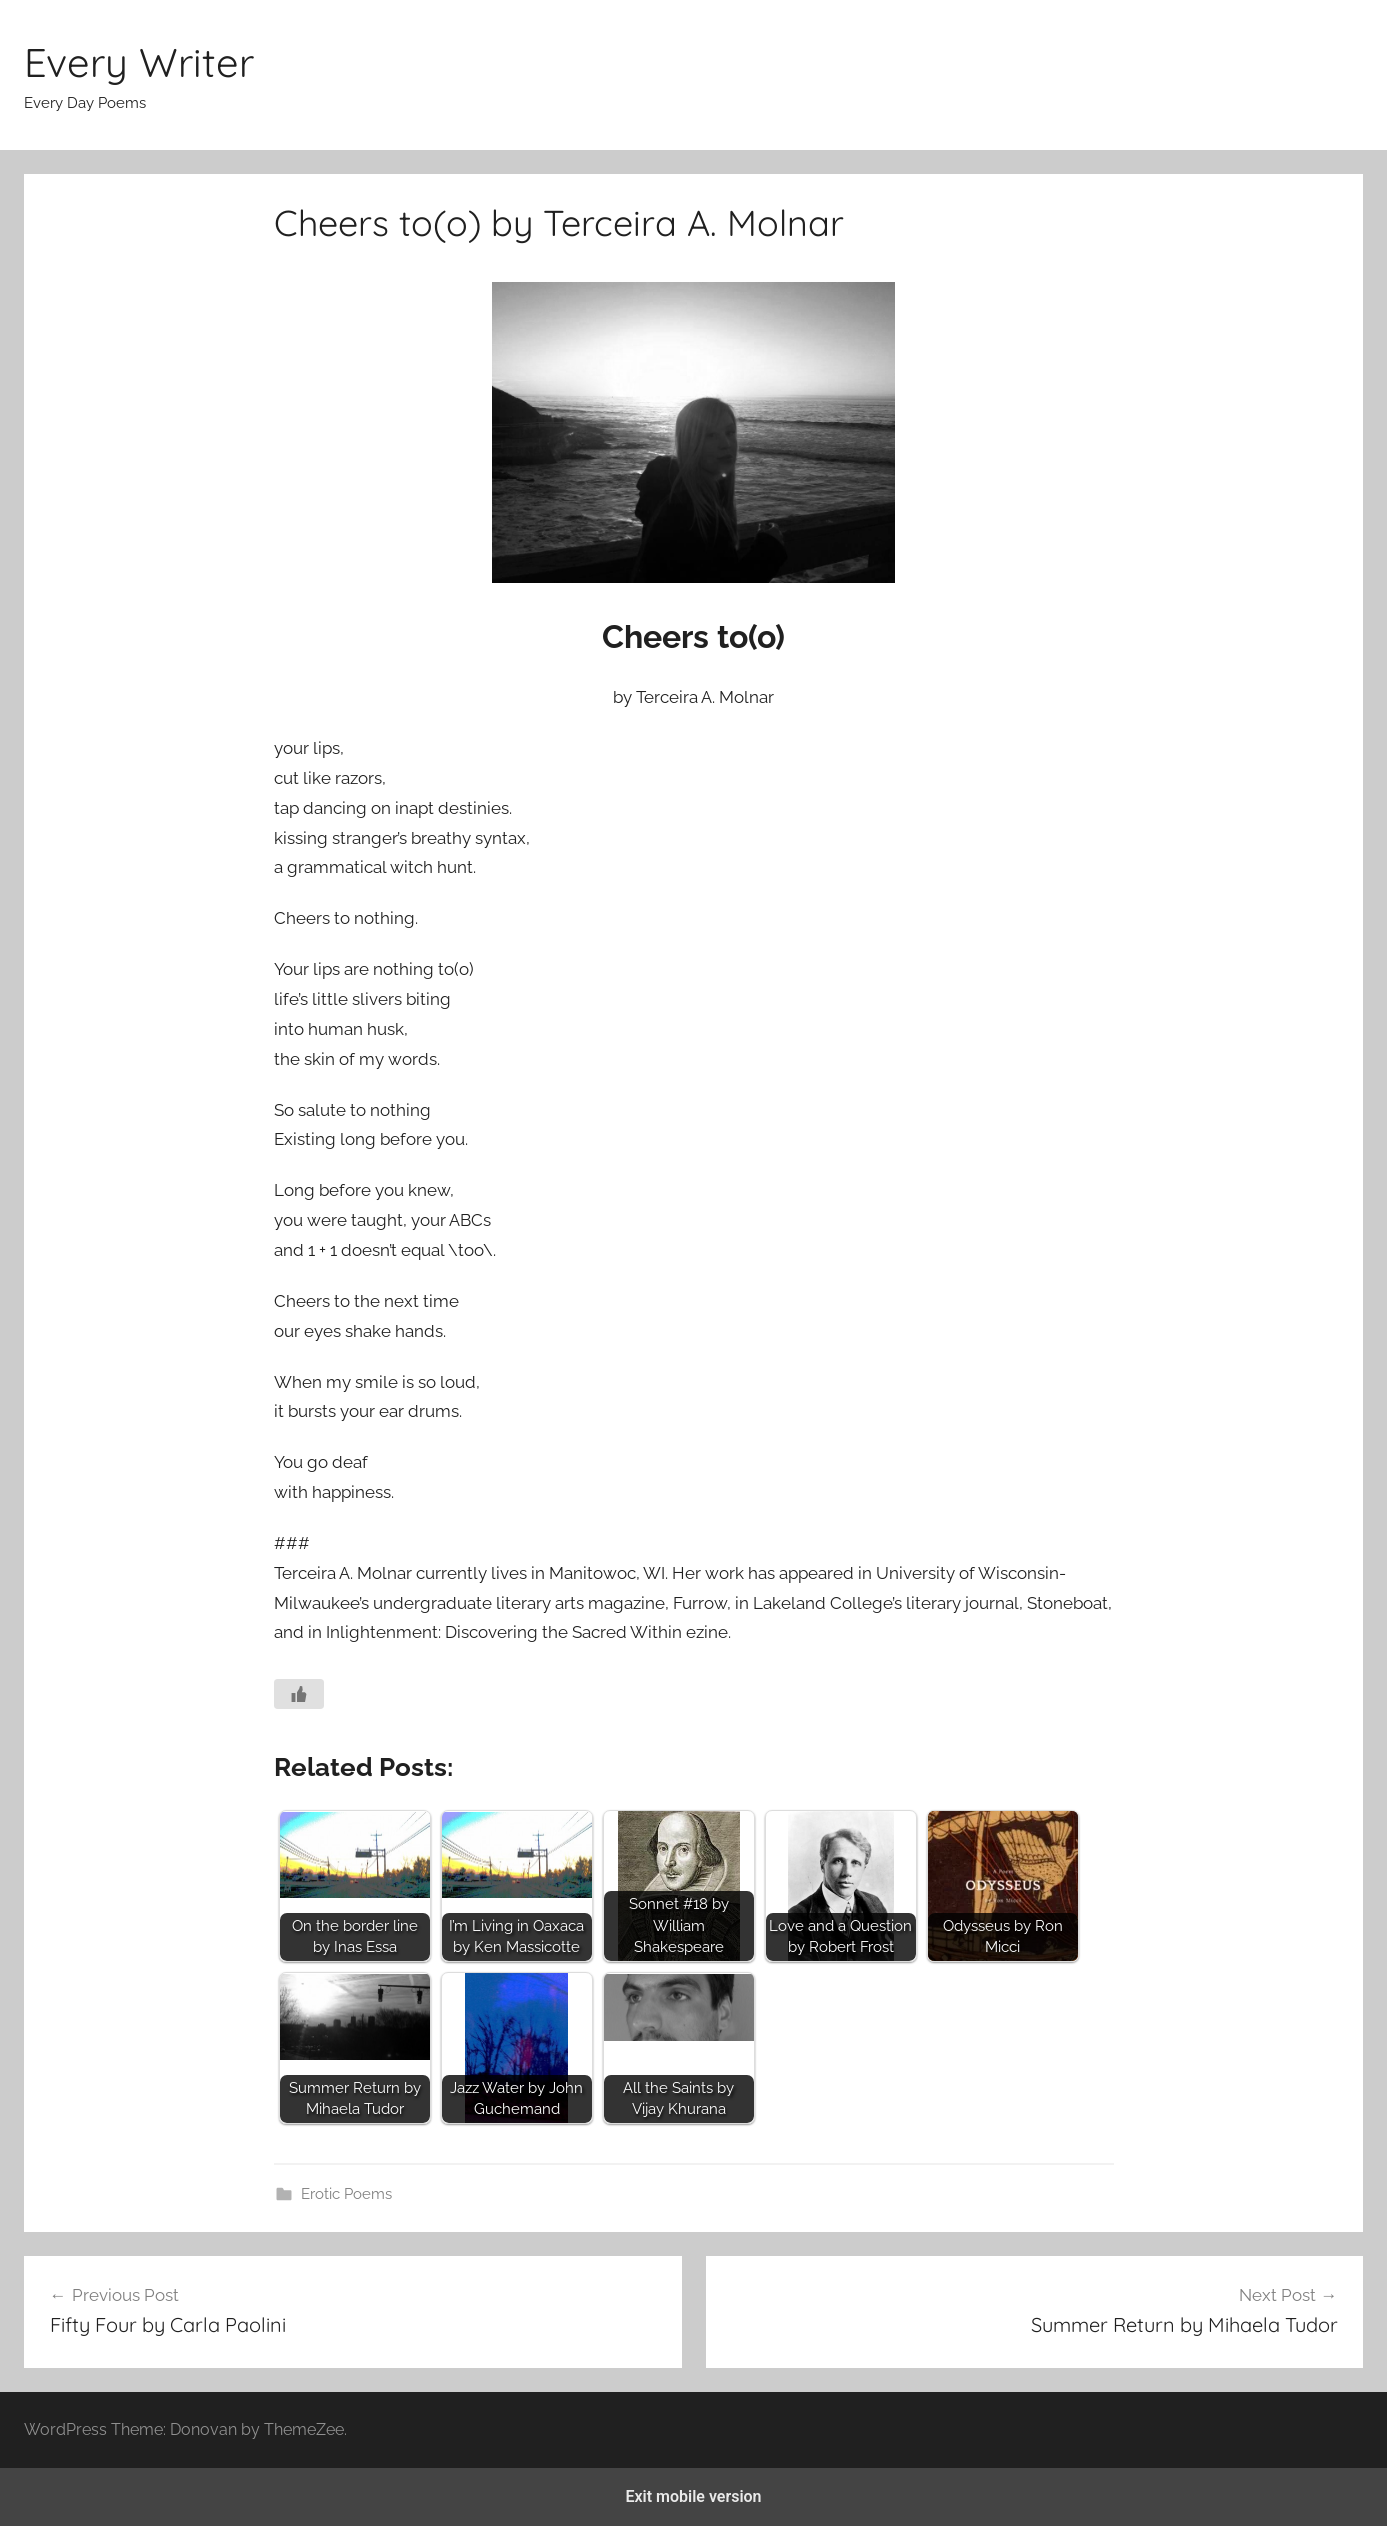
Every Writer (139, 62)
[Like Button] (299, 1694)
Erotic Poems (346, 2194)
